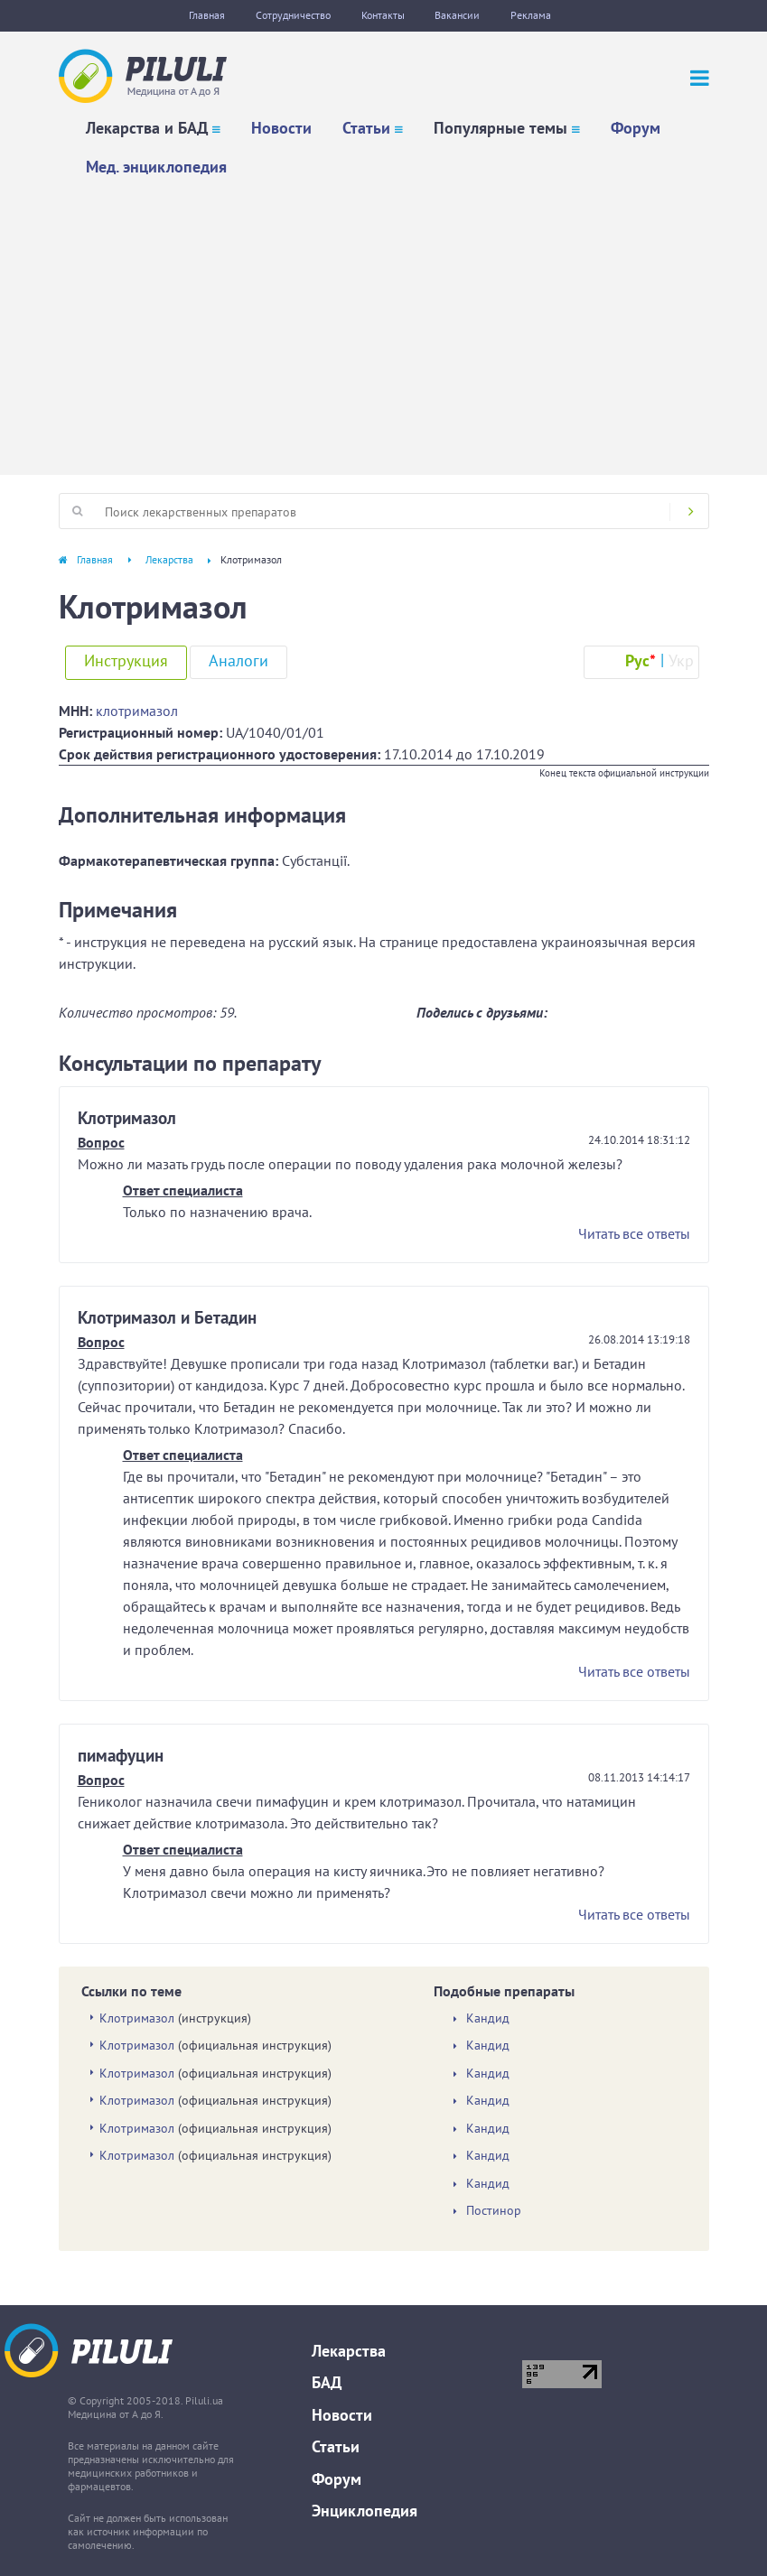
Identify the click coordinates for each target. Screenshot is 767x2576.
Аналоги (238, 660)
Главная (207, 15)
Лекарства (169, 559)
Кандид (488, 2018)
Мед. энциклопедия (156, 166)
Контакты (383, 15)
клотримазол (137, 711)
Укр (681, 660)
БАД (326, 2382)
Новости (281, 127)
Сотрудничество (293, 15)
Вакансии (458, 15)
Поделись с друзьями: (481, 1012)
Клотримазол (136, 2018)
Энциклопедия (364, 2510)
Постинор (493, 2210)
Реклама (531, 15)
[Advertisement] (383, 321)
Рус (640, 660)
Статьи (366, 127)
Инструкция (126, 660)
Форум (635, 127)
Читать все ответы (634, 1233)
